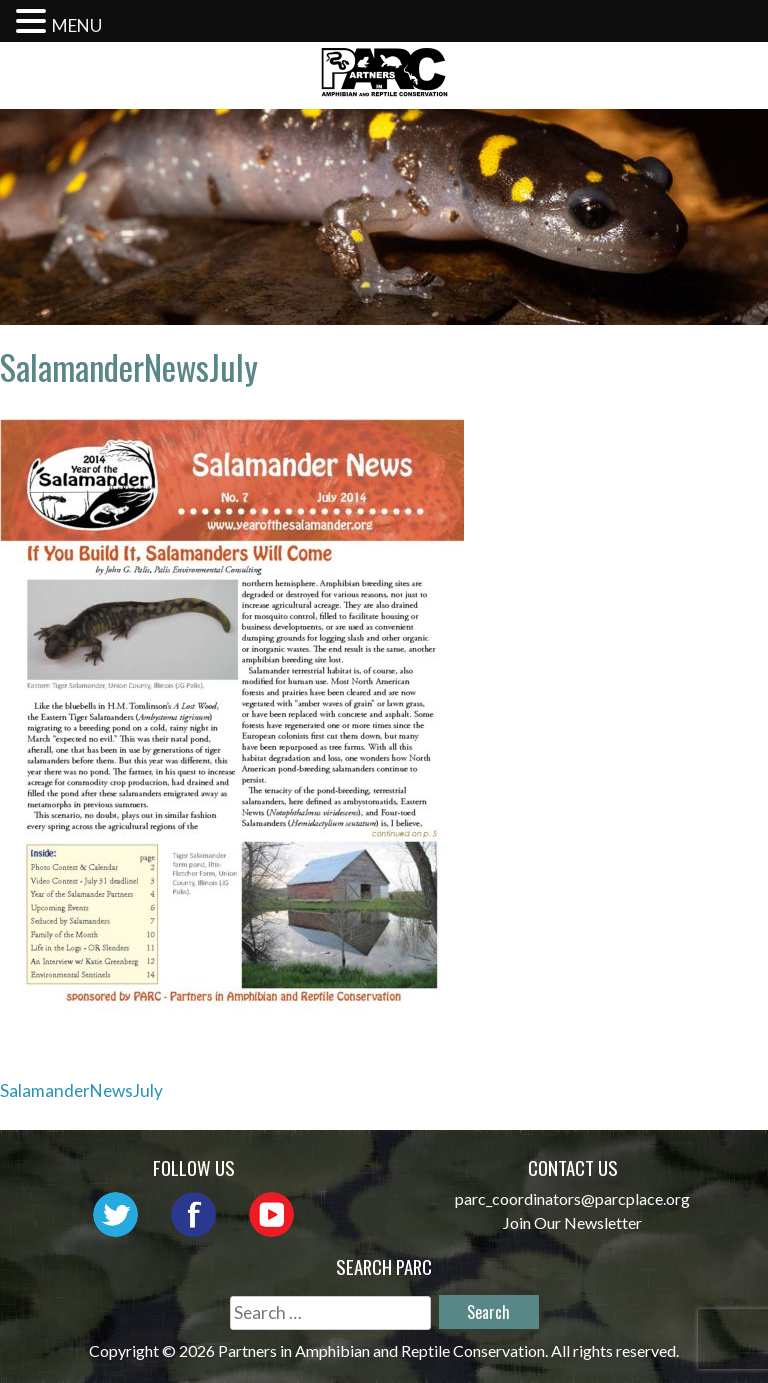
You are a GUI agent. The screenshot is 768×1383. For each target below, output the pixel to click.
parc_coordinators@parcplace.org (572, 1198)
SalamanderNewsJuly (81, 1090)
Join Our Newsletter (572, 1222)
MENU (77, 25)
